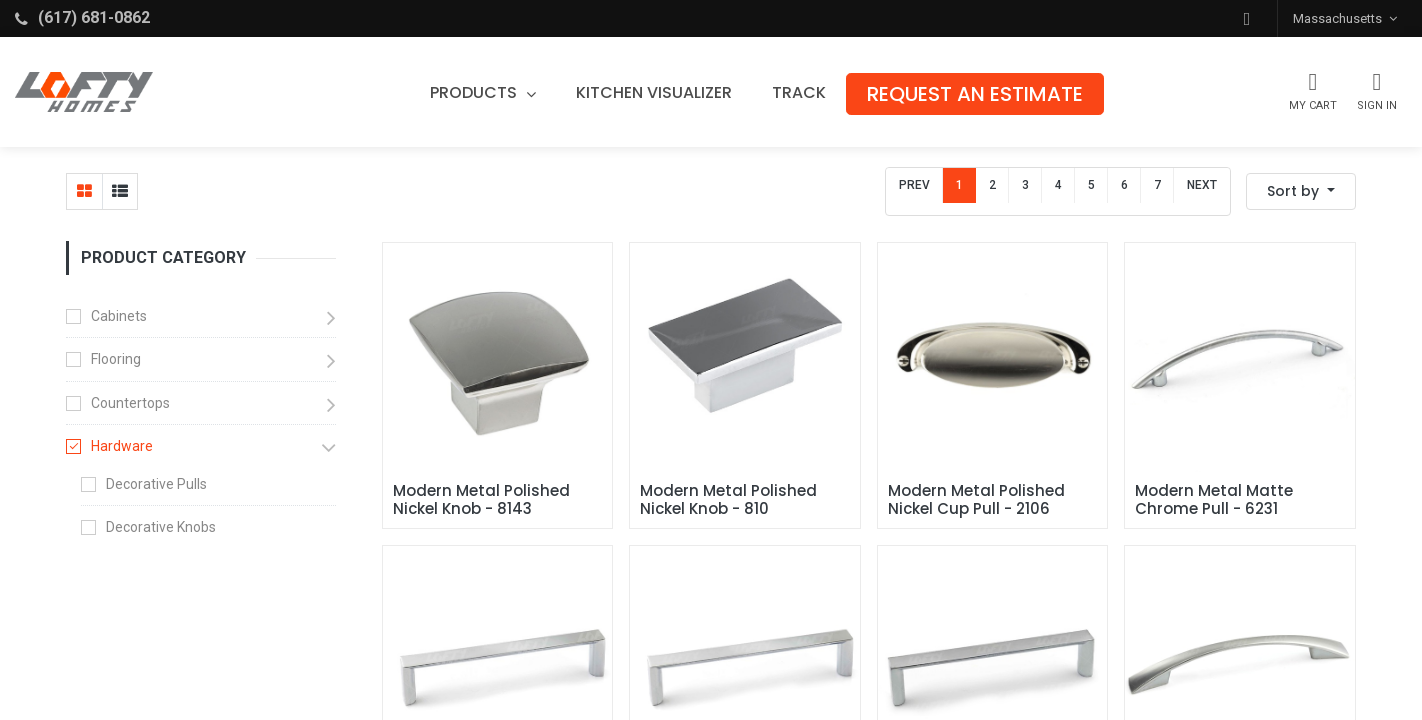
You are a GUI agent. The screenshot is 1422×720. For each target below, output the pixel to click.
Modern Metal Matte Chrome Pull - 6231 (1216, 500)
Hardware (122, 446)
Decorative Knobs (161, 527)
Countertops (130, 403)
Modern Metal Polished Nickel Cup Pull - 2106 (978, 500)
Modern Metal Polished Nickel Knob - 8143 (483, 500)
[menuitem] (658, 93)
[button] (1247, 18)
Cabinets (119, 316)
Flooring (116, 359)
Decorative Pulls (156, 484)
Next (1202, 185)
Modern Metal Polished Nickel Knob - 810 (730, 500)
